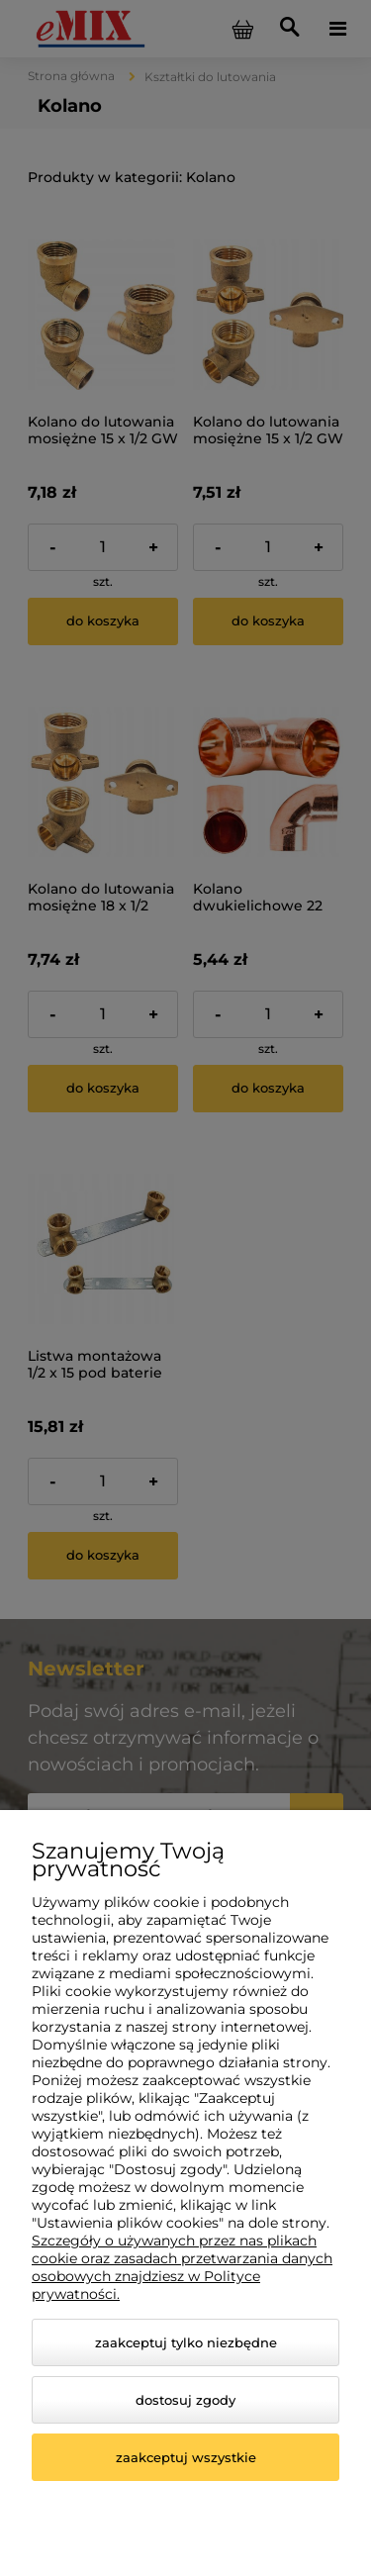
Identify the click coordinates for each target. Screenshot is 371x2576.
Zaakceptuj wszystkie (186, 2457)
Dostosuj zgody (185, 2400)
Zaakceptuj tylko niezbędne (186, 2342)
